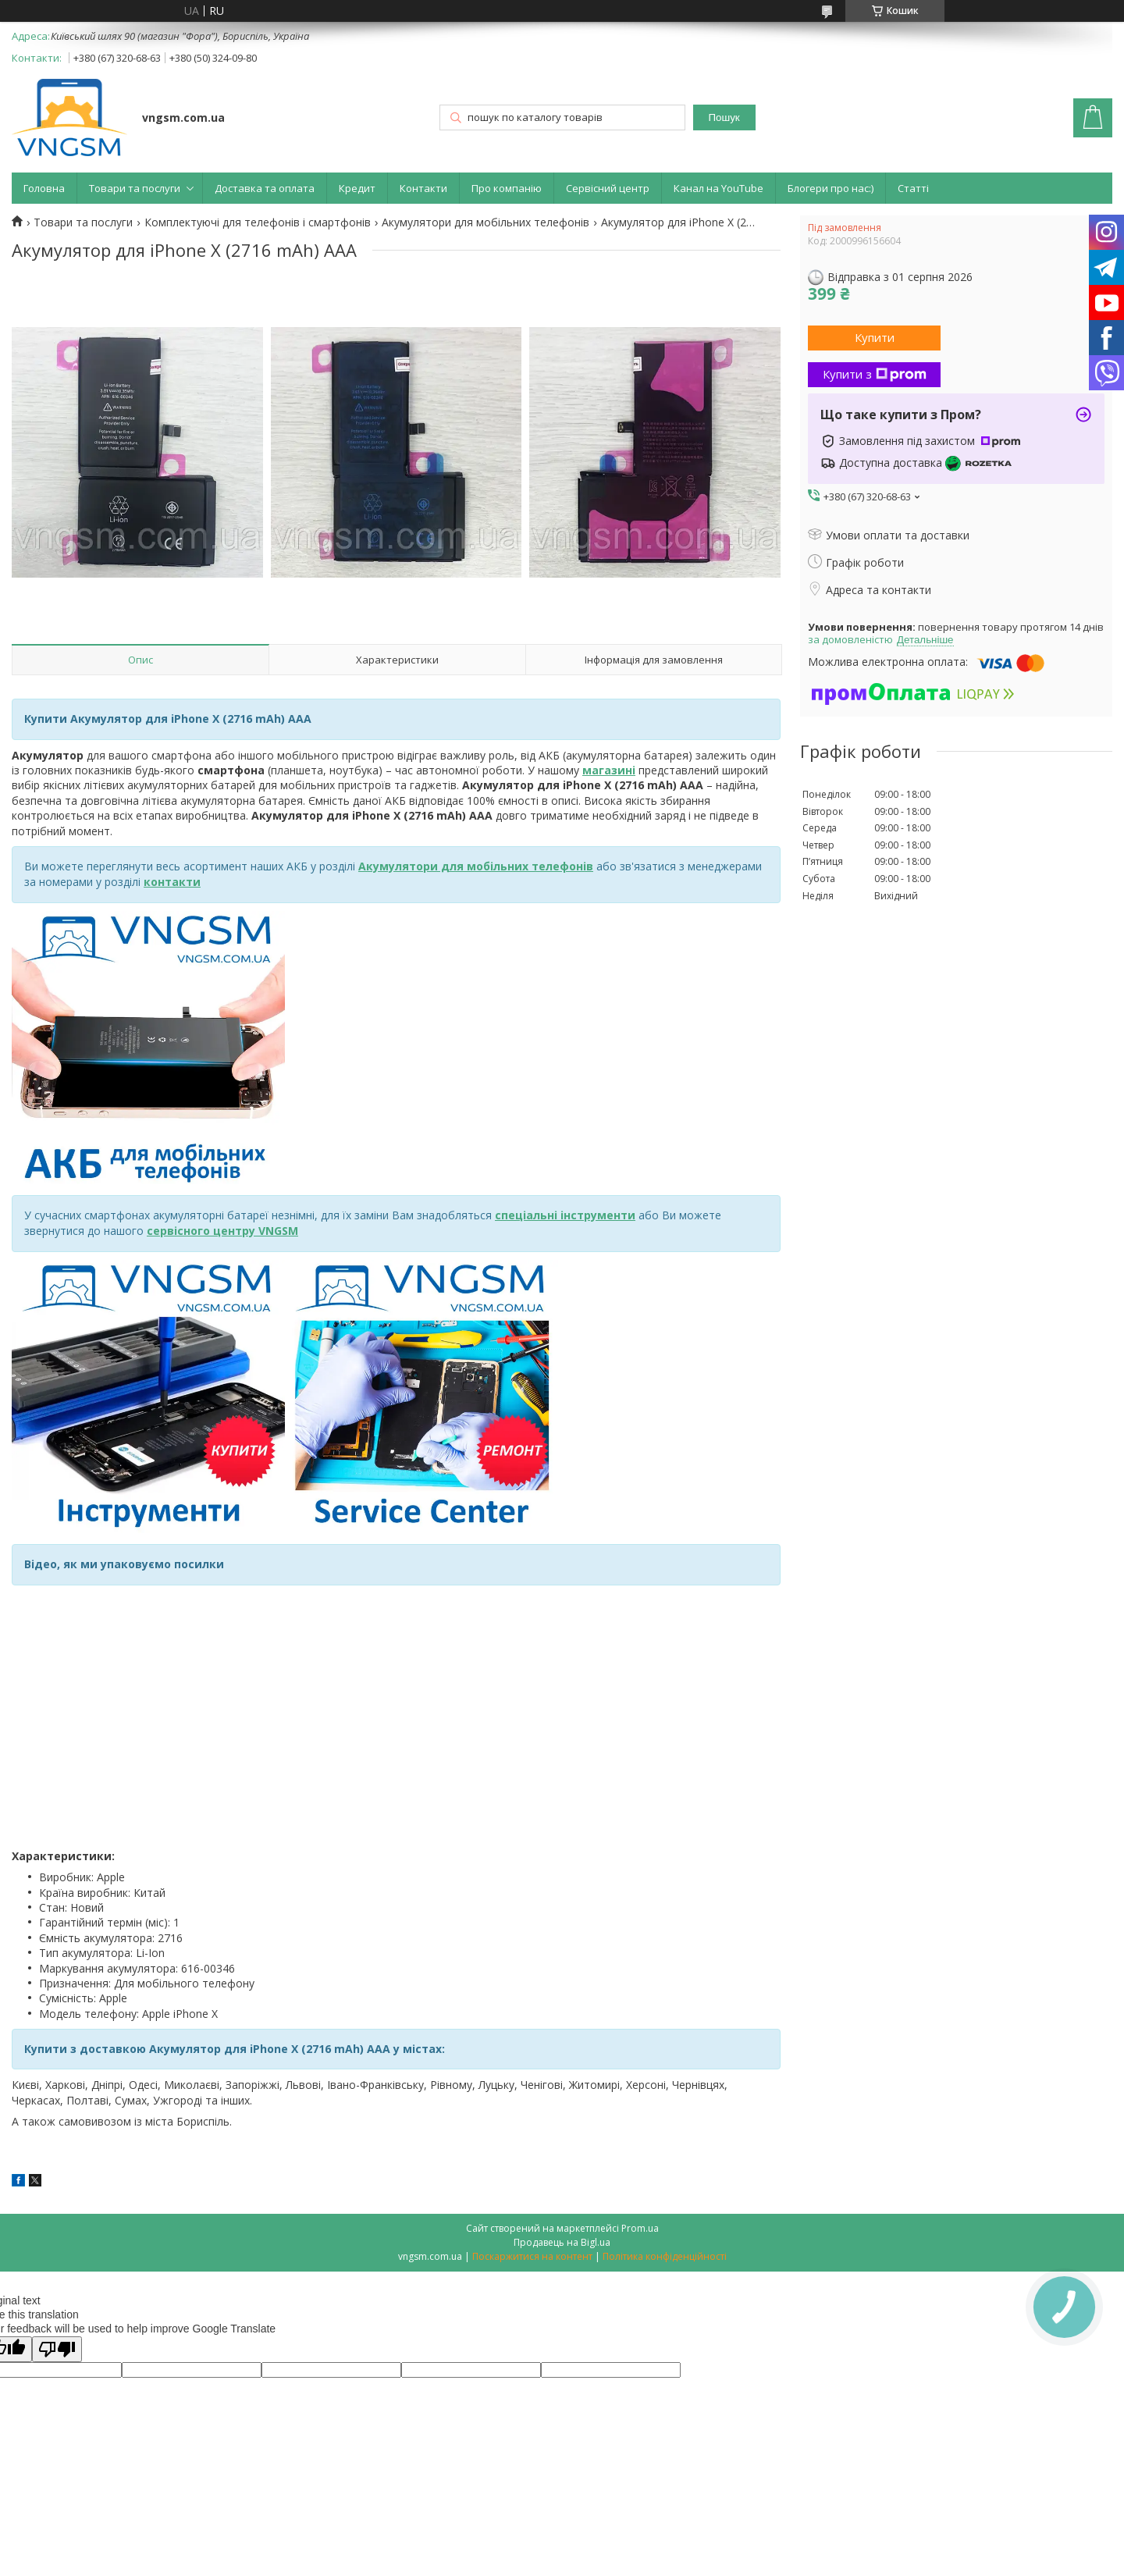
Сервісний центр (607, 188)
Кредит (357, 188)
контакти (172, 881)
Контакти (423, 188)
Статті (913, 188)
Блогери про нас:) (830, 188)
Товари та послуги (134, 188)
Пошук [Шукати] (724, 117)
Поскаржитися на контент (532, 2256)
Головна (44, 188)
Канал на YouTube (718, 188)
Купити (875, 337)
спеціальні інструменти (565, 1215)
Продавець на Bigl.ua (562, 2242)
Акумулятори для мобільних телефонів (485, 222)
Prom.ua (640, 2228)
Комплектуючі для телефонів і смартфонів (257, 222)
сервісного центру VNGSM (222, 1230)
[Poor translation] (57, 2349)
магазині (608, 770)
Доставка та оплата (265, 188)
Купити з (875, 374)
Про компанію (506, 188)
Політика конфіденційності (665, 2256)
